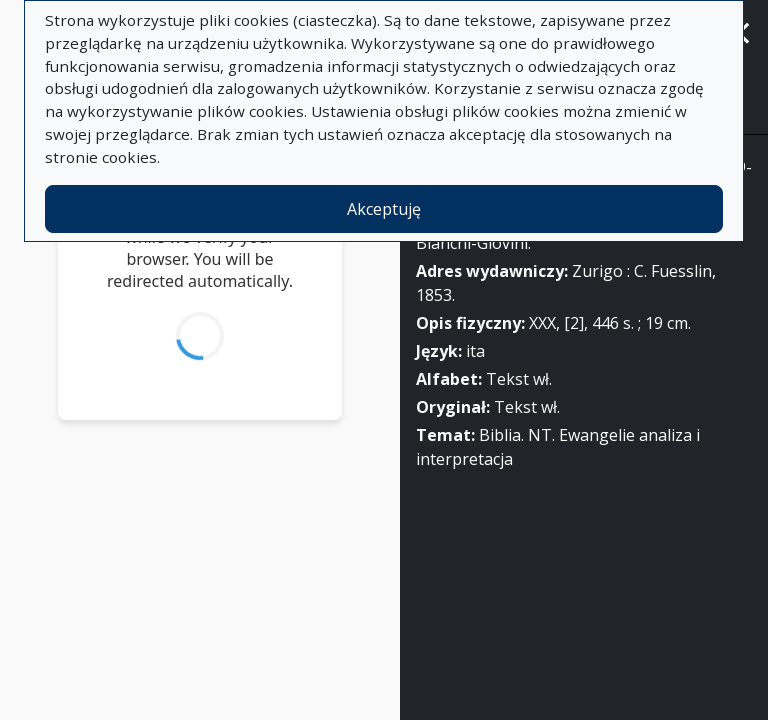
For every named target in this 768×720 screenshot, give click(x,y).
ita (475, 351)
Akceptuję (384, 209)
